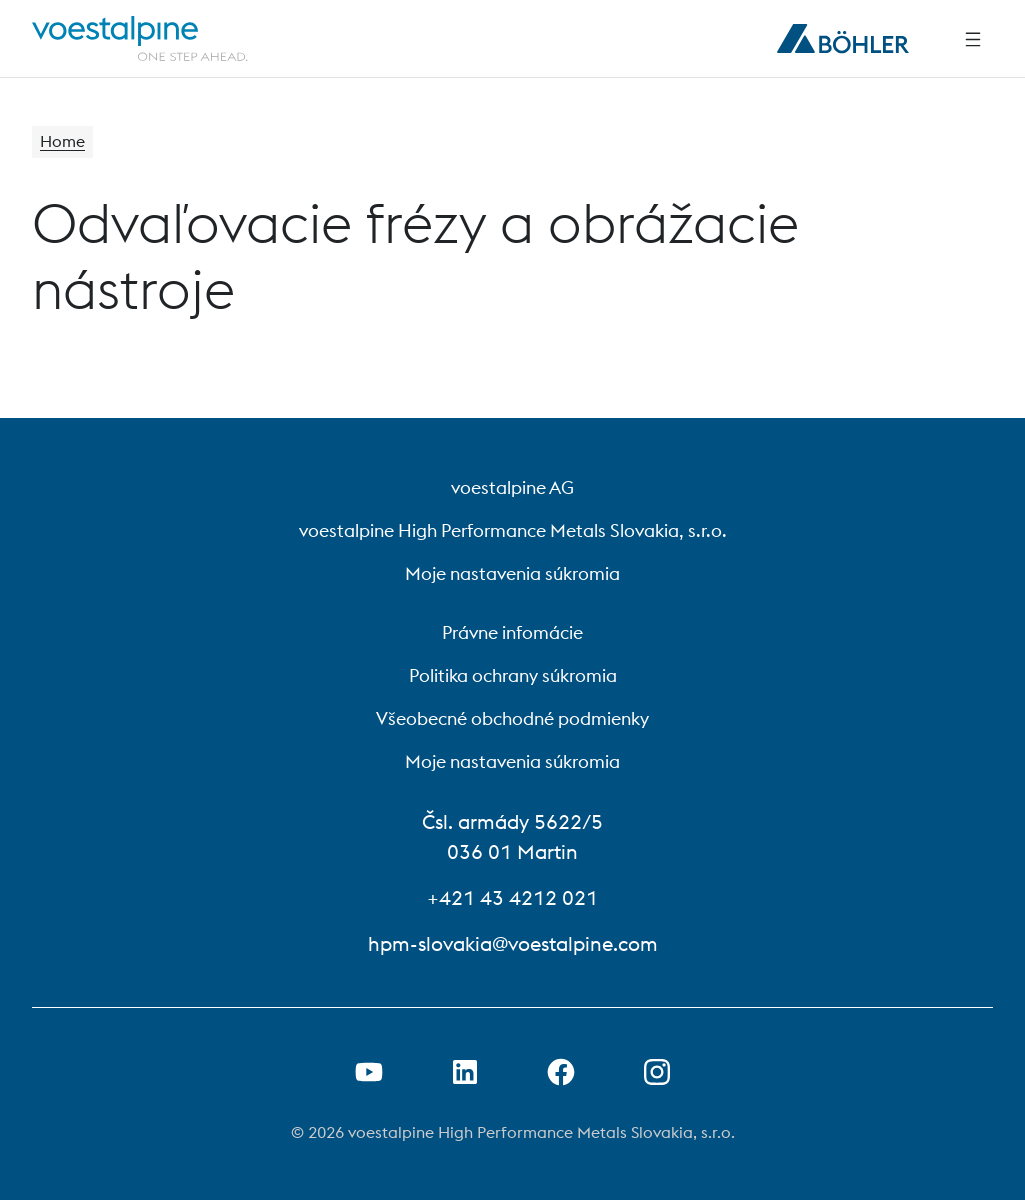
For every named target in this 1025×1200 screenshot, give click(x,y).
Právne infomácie (512, 632)
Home (62, 142)
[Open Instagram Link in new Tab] (657, 1072)
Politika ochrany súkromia (513, 675)
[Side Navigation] (973, 39)
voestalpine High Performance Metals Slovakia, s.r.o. (513, 530)
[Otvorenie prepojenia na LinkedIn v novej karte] (465, 1072)
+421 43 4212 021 (512, 897)
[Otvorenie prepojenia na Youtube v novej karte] (369, 1072)
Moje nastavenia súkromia (512, 573)
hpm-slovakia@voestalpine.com (513, 943)
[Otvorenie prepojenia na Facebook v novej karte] (561, 1072)
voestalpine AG (512, 487)
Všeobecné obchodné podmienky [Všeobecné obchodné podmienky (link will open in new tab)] (512, 718)
